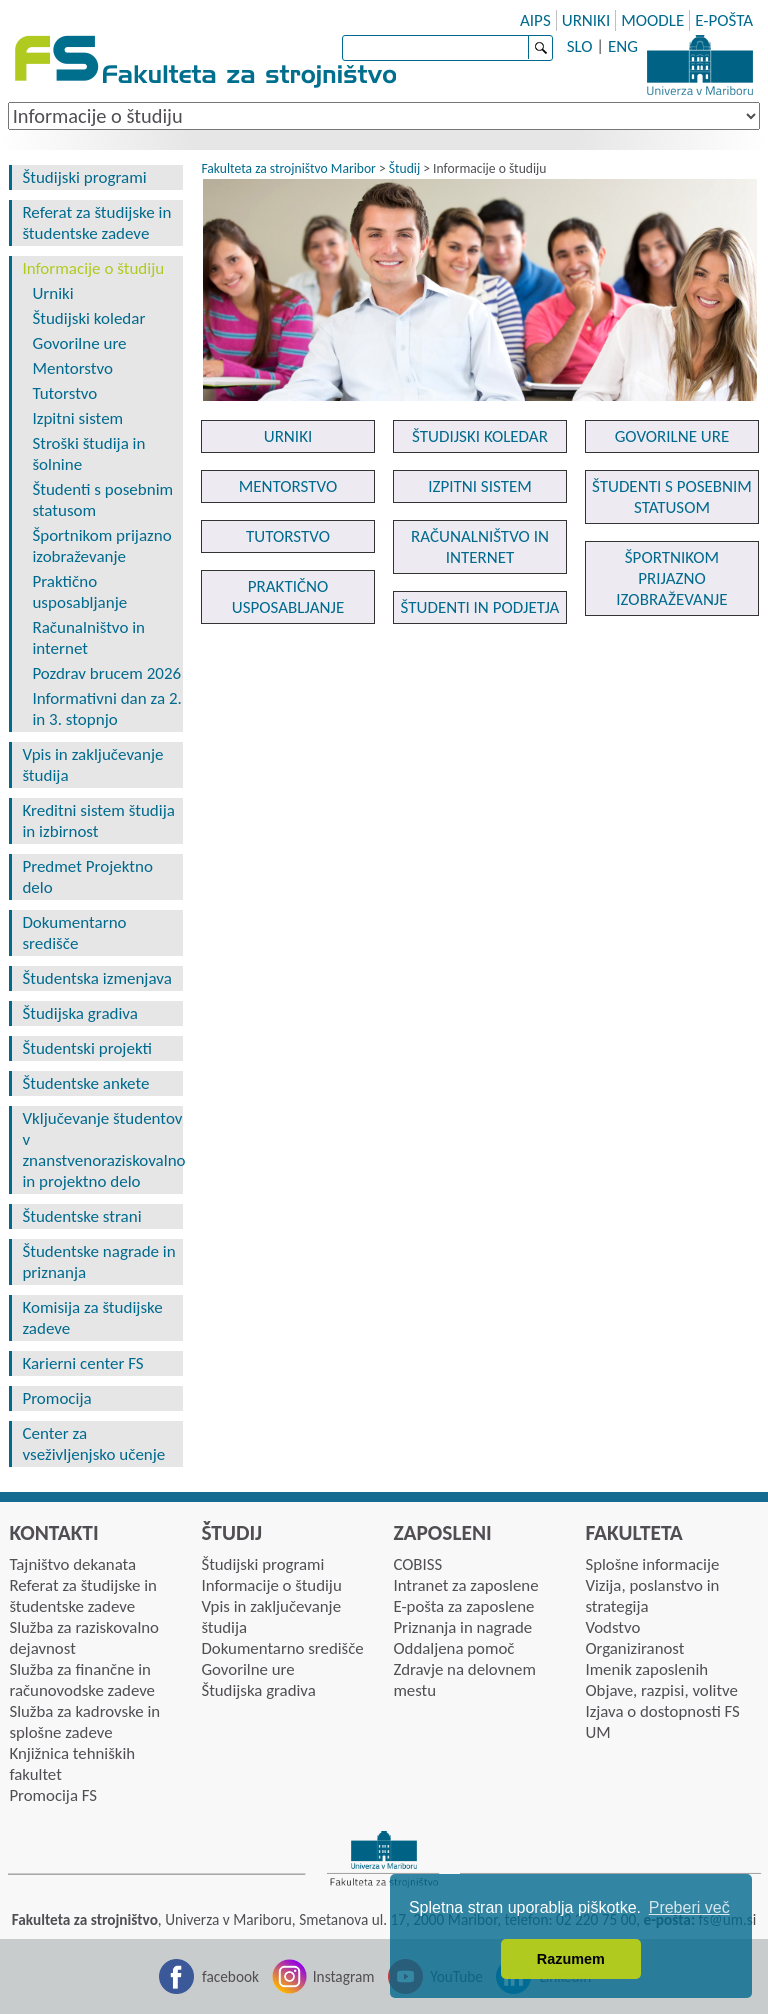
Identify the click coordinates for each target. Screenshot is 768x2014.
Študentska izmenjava (96, 978)
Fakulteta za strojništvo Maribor (288, 168)
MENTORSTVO (288, 486)
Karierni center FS (82, 1363)
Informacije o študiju (93, 268)
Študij (404, 168)
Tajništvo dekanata (72, 1564)
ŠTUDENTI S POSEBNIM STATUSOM (672, 497)
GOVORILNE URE (672, 436)
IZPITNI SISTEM (480, 486)
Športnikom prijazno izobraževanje (101, 546)
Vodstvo (612, 1627)
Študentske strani (81, 1216)
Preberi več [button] (689, 1907)
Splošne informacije (652, 1564)
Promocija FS (53, 1795)
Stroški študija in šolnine (88, 454)
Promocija (56, 1398)
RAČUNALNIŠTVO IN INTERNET (480, 547)
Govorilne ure (79, 343)
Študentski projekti (87, 1048)
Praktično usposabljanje (79, 592)
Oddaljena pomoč (453, 1648)
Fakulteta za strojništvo (207, 62)
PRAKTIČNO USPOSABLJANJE (288, 597)
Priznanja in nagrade (462, 1627)
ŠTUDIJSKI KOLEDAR (480, 436)
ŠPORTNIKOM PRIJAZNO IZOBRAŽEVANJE (671, 578)
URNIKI (586, 20)
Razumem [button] (571, 1959)
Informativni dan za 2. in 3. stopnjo (106, 709)
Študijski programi (84, 177)
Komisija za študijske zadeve (92, 1318)
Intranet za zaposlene (465, 1585)
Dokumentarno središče (74, 933)
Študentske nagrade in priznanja (98, 1262)
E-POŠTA (724, 20)
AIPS (535, 20)
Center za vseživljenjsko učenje (93, 1444)
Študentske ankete (85, 1083)
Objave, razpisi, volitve (661, 1690)
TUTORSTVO (288, 536)
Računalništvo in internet (88, 638)
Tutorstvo (64, 393)
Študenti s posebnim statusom (102, 500)
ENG (623, 46)
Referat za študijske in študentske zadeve (96, 223)
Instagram (344, 1976)
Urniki (52, 293)
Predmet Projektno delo (87, 877)
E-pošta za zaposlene (463, 1606)
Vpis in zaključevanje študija (92, 765)
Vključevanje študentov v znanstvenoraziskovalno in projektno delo (102, 1150)
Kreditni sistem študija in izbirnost (98, 821)
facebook (230, 1976)
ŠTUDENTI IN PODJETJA (480, 607)
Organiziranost (634, 1648)
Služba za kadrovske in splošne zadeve (84, 1722)
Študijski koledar (88, 318)
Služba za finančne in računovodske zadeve (82, 1680)
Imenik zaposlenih (646, 1669)
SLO (580, 46)
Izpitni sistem (77, 418)
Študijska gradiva (80, 1013)
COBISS (417, 1564)
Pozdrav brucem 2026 (106, 673)
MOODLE (652, 20)
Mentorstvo (72, 368)
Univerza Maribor (700, 65)
